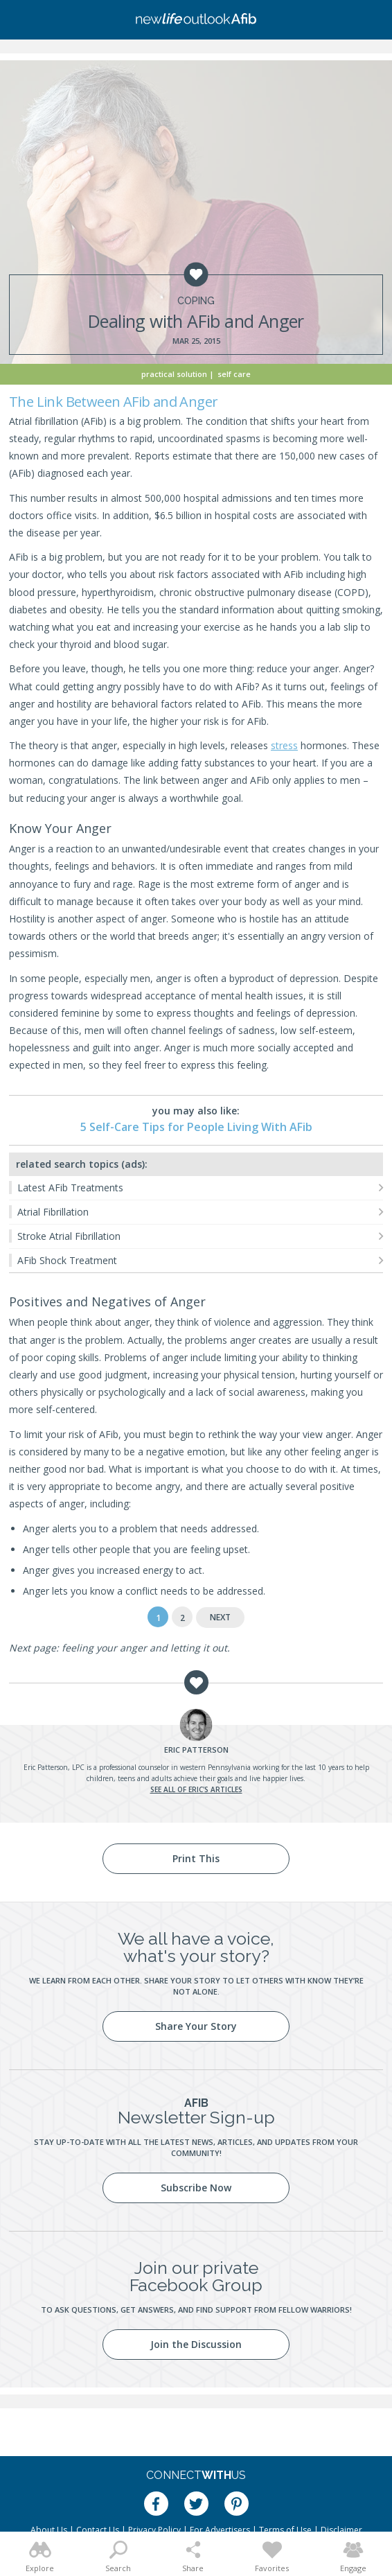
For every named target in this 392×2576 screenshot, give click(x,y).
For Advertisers (220, 2530)
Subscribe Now (196, 2187)
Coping (196, 301)
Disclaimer (341, 2530)
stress (284, 745)
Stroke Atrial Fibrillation (69, 1236)
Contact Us (97, 2530)
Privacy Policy (154, 2530)
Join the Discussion (196, 2344)
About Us (48, 2530)
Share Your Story (196, 2026)
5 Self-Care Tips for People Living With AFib (196, 1126)
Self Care (234, 374)
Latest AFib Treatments (70, 1187)
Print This (196, 1858)
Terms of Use (285, 2530)
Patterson (196, 1749)
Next (220, 1617)
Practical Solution (174, 374)
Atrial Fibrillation (53, 1211)
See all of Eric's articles (196, 1789)
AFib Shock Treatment (67, 1260)
